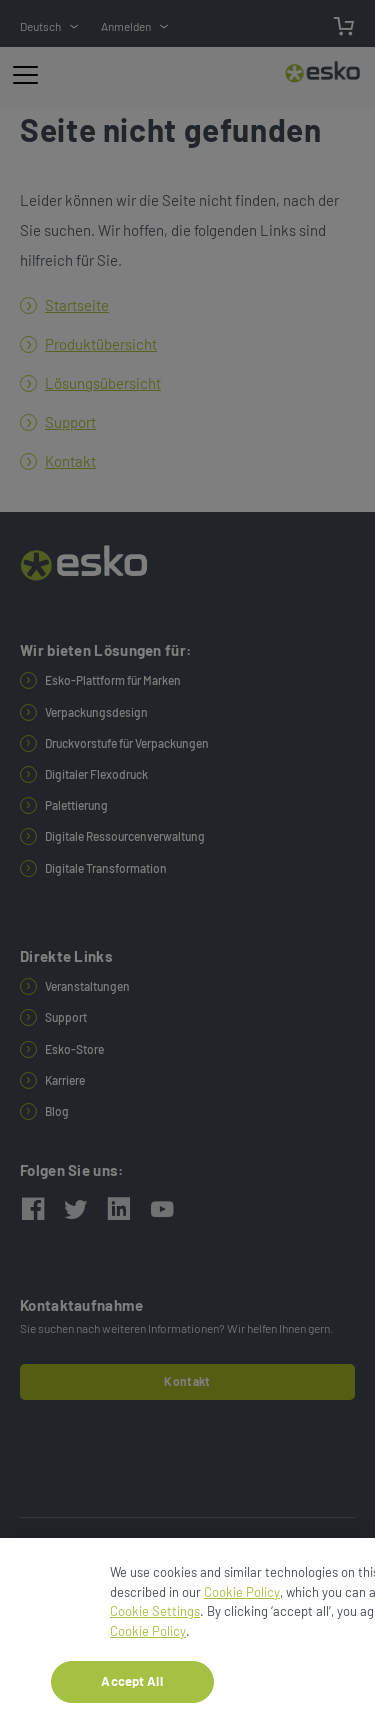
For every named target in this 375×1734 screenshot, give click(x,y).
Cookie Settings (155, 1614)
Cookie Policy (242, 1594)
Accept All (131, 1684)
